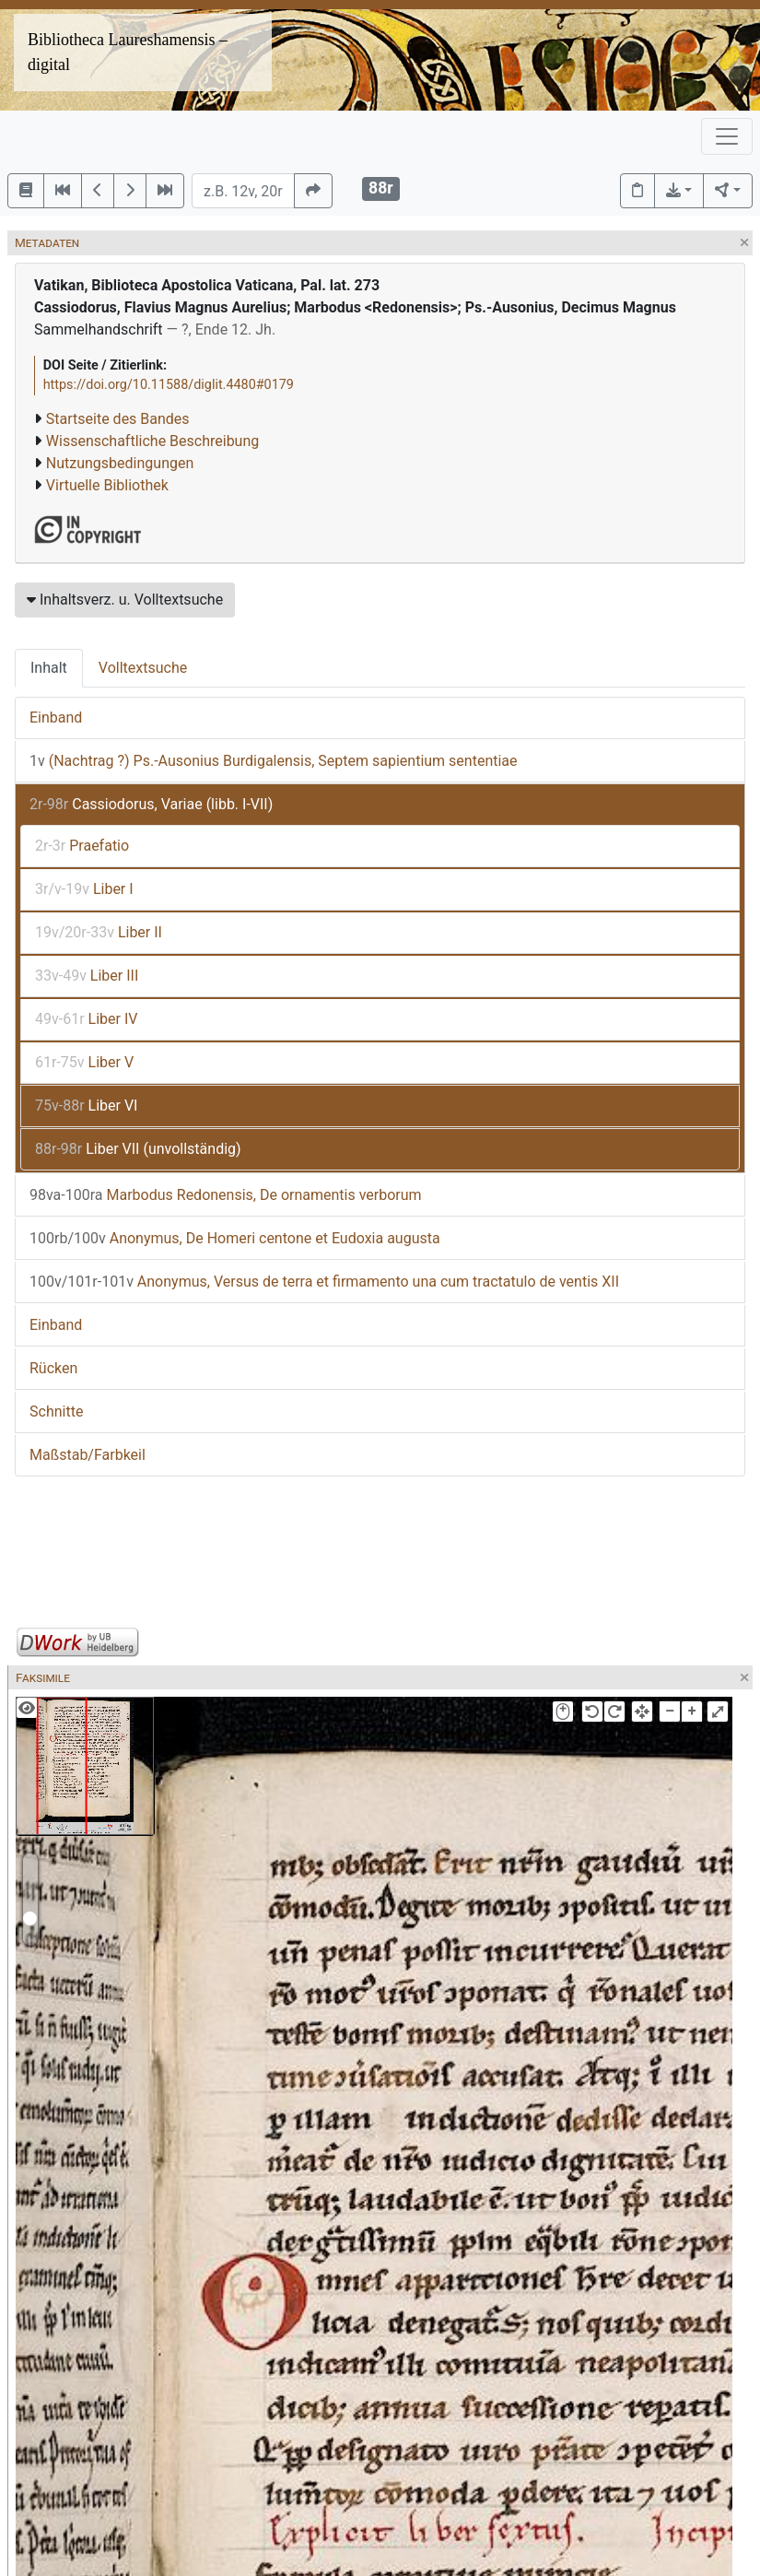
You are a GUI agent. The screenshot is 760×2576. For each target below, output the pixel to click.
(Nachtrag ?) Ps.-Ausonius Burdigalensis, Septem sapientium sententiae (273, 761)
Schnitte (56, 1411)
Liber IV (86, 1019)
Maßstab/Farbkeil (87, 1455)
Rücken (53, 1368)
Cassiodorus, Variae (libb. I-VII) (151, 804)
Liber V (84, 1062)
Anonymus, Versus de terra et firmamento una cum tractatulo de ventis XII (324, 1281)
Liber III (86, 975)
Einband (55, 717)
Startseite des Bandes (118, 419)
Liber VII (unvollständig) (138, 1149)
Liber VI (86, 1105)
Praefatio (82, 845)
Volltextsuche (143, 667)
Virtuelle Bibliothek (107, 485)
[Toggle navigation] (727, 136)
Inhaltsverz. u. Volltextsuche (125, 599)
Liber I (84, 889)
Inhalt (48, 667)
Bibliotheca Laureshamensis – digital (128, 52)
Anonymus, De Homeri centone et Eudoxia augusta (234, 1238)
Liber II (98, 932)
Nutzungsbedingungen (119, 463)
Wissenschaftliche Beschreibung (152, 441)
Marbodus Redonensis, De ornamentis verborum (225, 1195)
